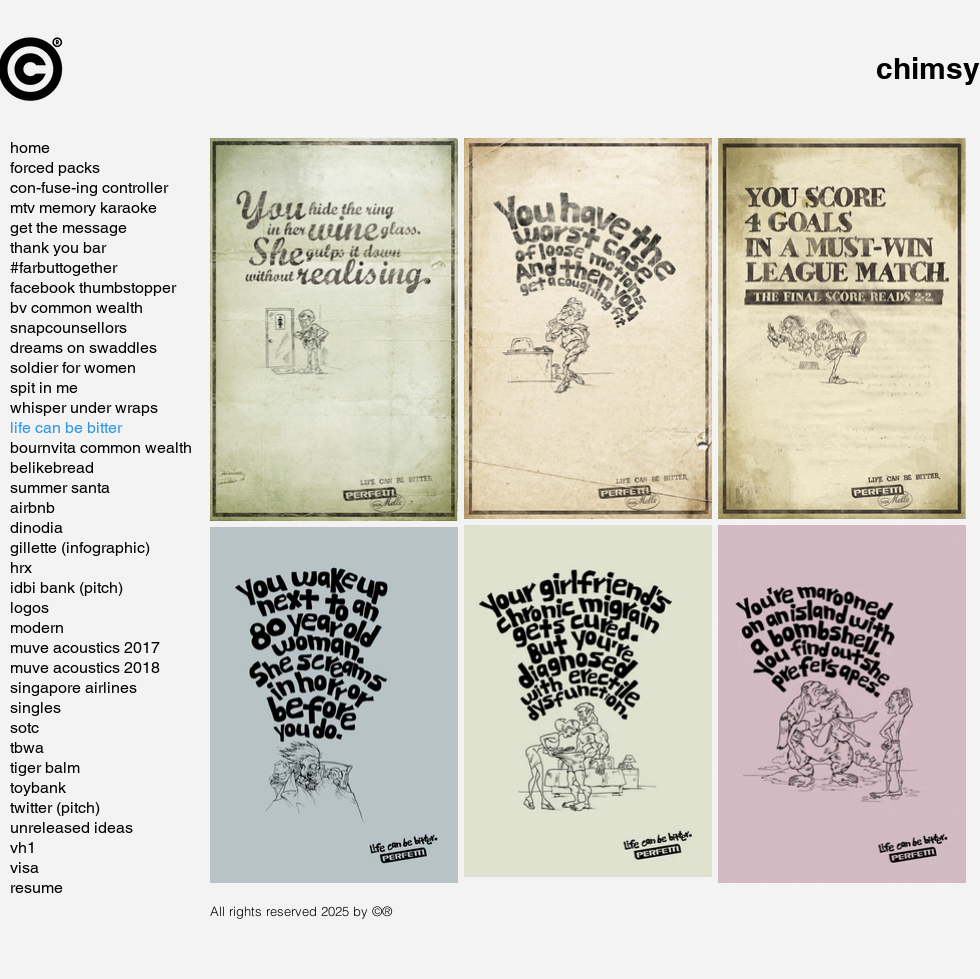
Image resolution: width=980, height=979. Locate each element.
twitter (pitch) (55, 807)
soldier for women (73, 367)
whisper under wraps (84, 407)
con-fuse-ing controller (89, 187)
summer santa (60, 487)
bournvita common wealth (101, 447)
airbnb (32, 507)
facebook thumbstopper (93, 287)
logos (29, 607)
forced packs (55, 167)
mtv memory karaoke (83, 207)
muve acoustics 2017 (85, 647)
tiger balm (45, 767)
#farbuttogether (63, 267)
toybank (38, 787)
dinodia (36, 527)
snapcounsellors (68, 327)
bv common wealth (76, 307)
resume (36, 887)
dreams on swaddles (83, 347)
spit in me (44, 387)
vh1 (23, 847)
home (30, 147)
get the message (68, 227)
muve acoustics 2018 (85, 667)
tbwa (27, 747)
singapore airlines (73, 687)
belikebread (52, 467)
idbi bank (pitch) (66, 587)
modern (37, 627)
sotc (24, 727)
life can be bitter (66, 427)
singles (35, 707)
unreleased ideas (71, 827)
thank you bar (58, 247)
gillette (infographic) (80, 547)
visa (24, 867)
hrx (21, 567)
